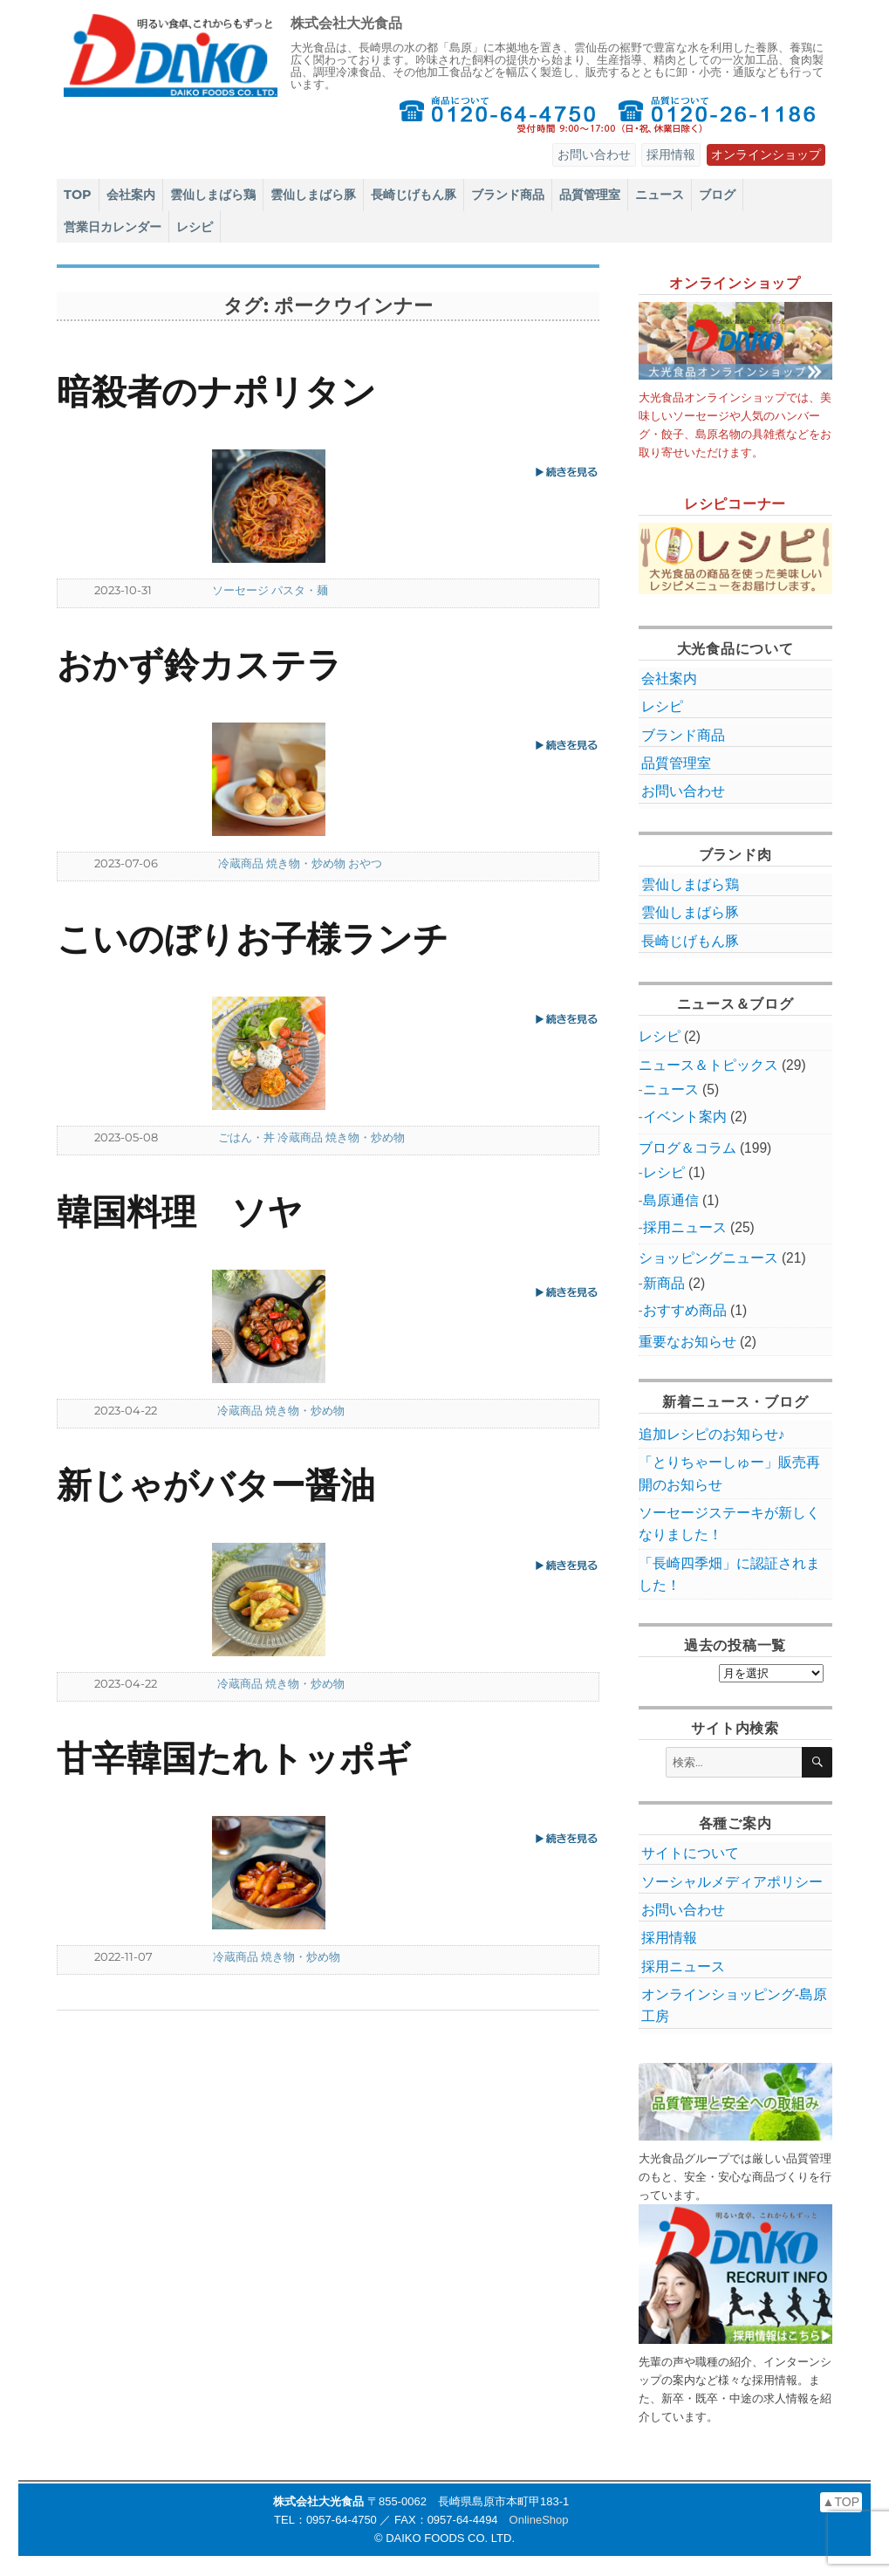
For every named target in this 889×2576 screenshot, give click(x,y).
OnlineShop (539, 2519)
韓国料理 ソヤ (180, 1211)
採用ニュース (685, 1227)
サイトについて (690, 1853)
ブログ (717, 194)
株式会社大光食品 (346, 23)
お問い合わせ (594, 154)
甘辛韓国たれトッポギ (234, 1758)
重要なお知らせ (687, 1341)
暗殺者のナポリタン (216, 391)
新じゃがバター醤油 (216, 1484)
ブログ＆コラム (687, 1148)
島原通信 (671, 1200)
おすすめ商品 (685, 1310)
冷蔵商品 (240, 863)
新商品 (664, 1283)
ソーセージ (240, 590)
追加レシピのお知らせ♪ (712, 1434)
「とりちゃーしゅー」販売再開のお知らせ (729, 1473)
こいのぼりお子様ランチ (252, 938)
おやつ (365, 863)
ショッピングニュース (708, 1257)
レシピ (194, 227)
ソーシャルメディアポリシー (732, 1881)
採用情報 (670, 154)
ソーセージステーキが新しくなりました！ (729, 1523)
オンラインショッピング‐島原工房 (734, 2005)
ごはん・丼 (246, 1137)
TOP (78, 194)
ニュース (659, 194)
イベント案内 (685, 1116)
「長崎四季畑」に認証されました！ (729, 1574)
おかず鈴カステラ (199, 664)
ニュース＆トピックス (708, 1065)
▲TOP (841, 2502)
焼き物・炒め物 (305, 863)
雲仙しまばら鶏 (213, 194)
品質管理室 (589, 194)
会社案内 (130, 194)
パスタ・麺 (299, 590)
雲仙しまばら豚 (313, 194)
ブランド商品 (507, 194)
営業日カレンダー (112, 227)
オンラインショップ (766, 154)
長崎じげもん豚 (413, 194)
